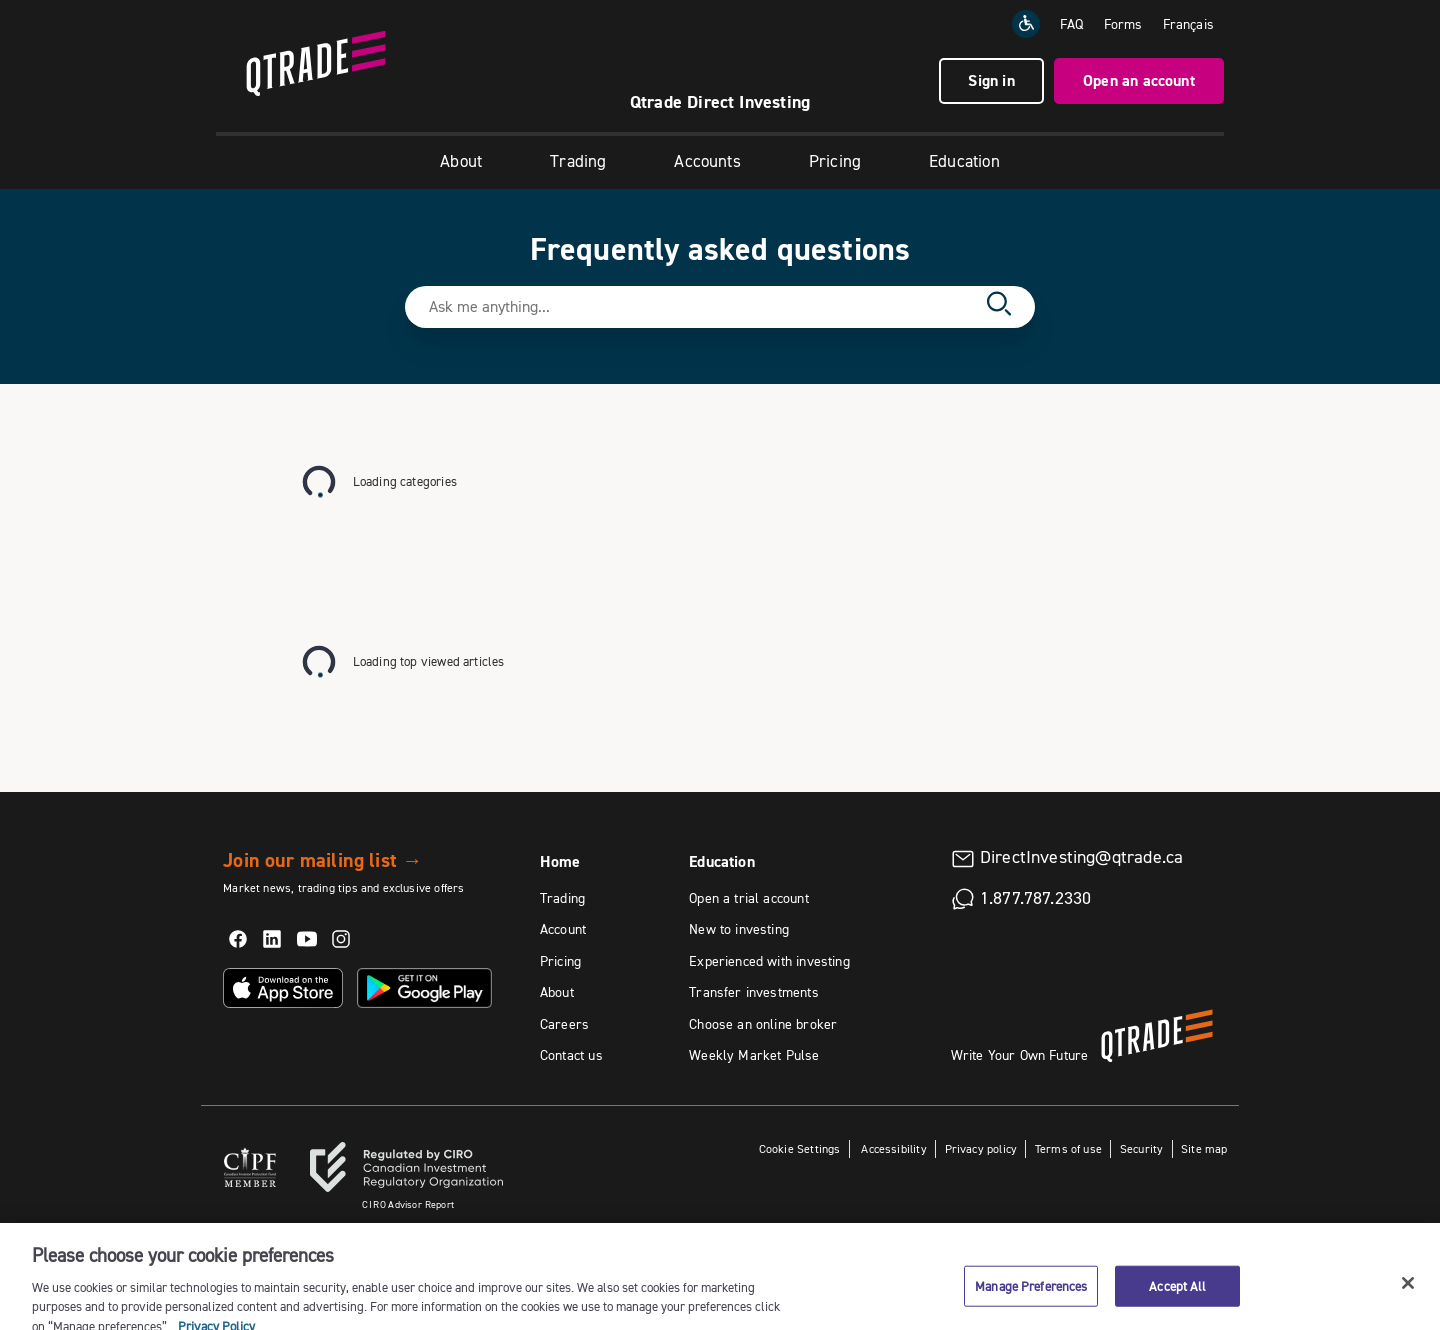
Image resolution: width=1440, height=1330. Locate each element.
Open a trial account (749, 898)
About (461, 161)
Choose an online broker (763, 1024)
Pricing (835, 161)
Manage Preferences (1031, 1297)
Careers (564, 1024)
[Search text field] (702, 307)
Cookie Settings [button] (800, 1148)
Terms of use (1068, 1148)
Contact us (571, 1055)
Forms (1123, 24)
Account (563, 929)
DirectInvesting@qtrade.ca (1082, 857)
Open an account (1139, 80)
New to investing (739, 929)
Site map (1204, 1148)
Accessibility (892, 1148)
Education (964, 161)
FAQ (1072, 24)
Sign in (991, 80)
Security (1141, 1148)
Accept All (1177, 1297)
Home (560, 861)
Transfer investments (754, 992)
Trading (578, 161)
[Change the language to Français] (1188, 24)
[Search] (999, 307)
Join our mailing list (322, 860)
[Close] (1408, 1294)
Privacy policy (981, 1148)
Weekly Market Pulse (754, 1055)
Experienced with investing (769, 961)
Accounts (707, 161)
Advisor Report (408, 1204)
